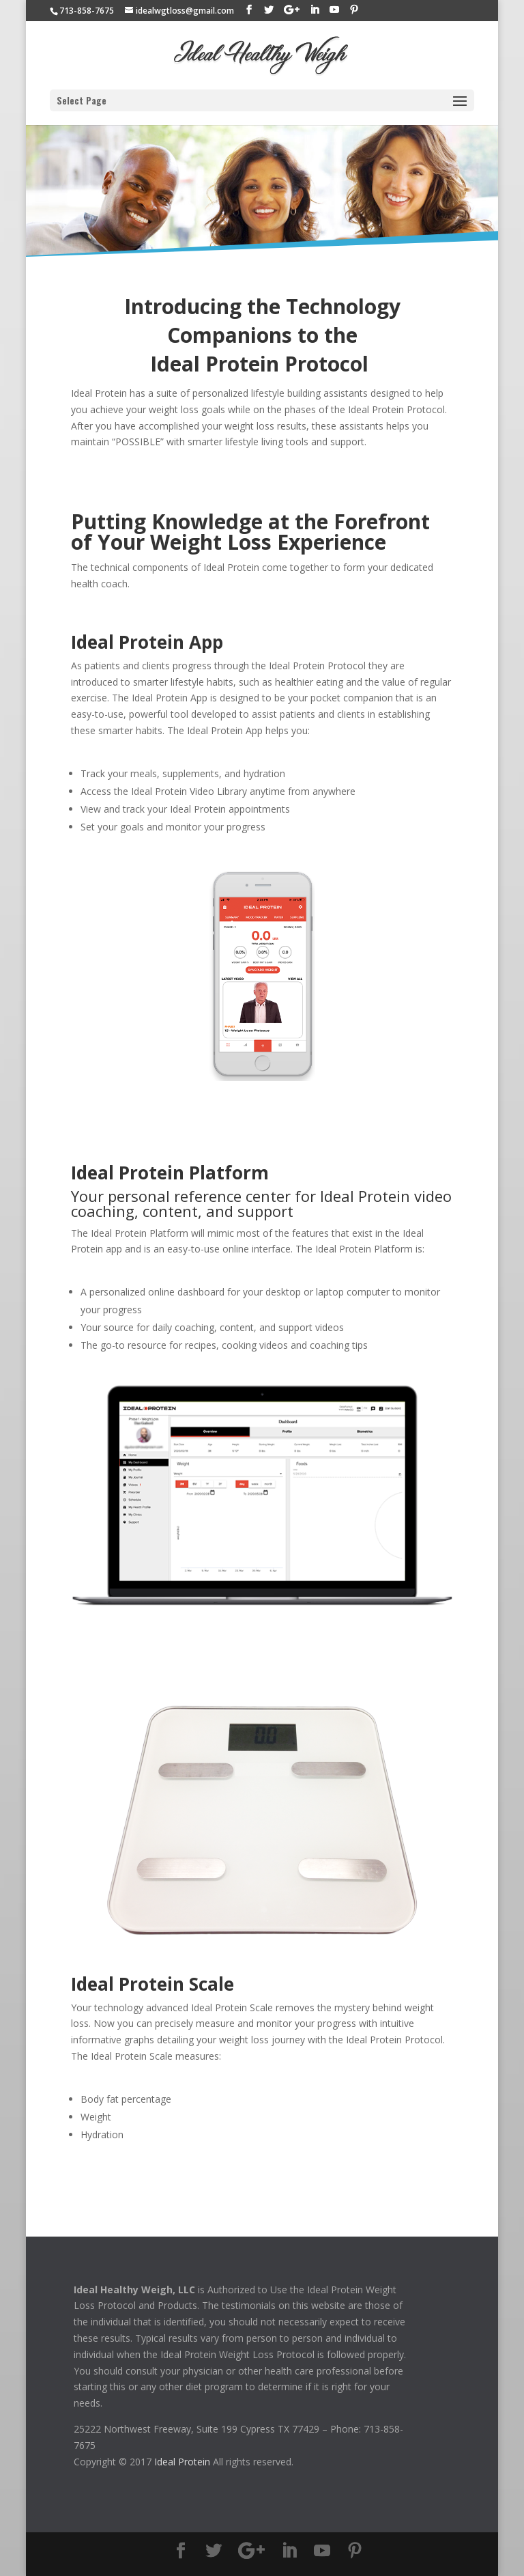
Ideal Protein (182, 2461)
